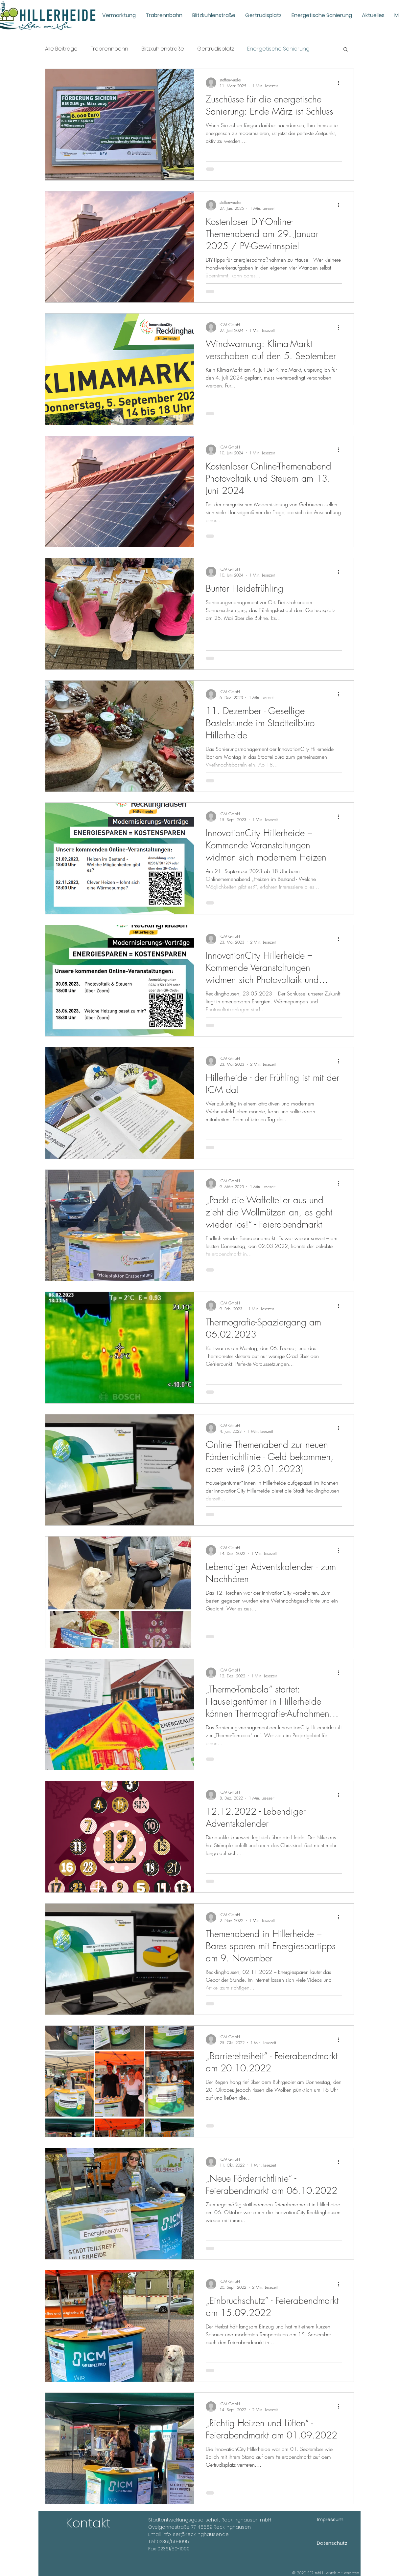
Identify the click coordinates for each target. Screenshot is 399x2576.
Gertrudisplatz (215, 49)
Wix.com (351, 2573)
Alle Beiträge (61, 49)
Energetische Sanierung (278, 49)
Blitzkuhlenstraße (162, 49)
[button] (345, 49)
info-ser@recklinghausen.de (195, 2534)
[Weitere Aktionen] (341, 83)
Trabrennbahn (109, 49)
